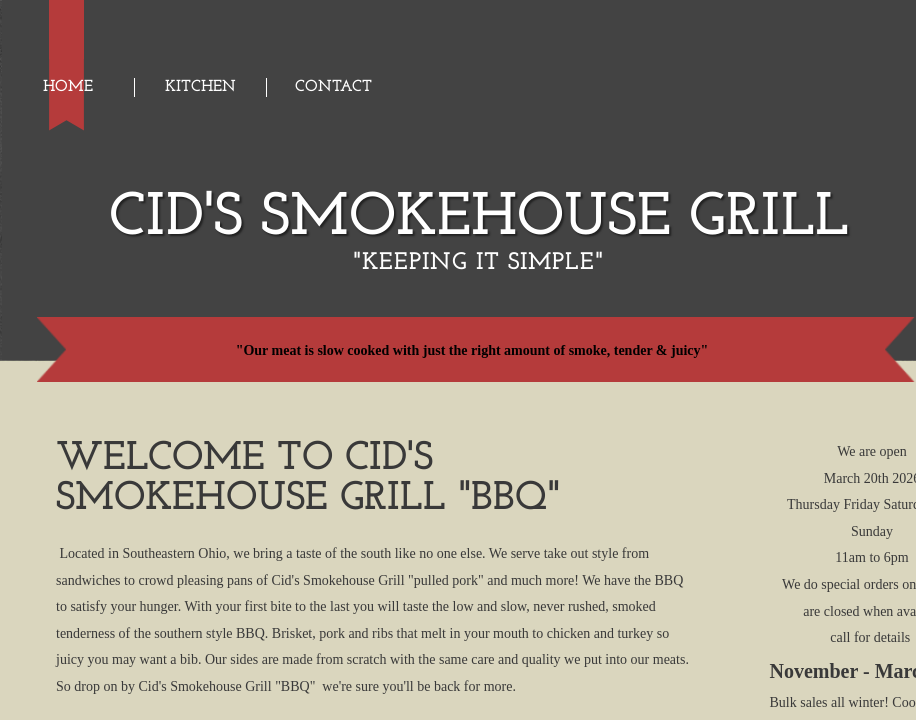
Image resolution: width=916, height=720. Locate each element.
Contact (333, 87)
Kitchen (200, 87)
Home (68, 87)
